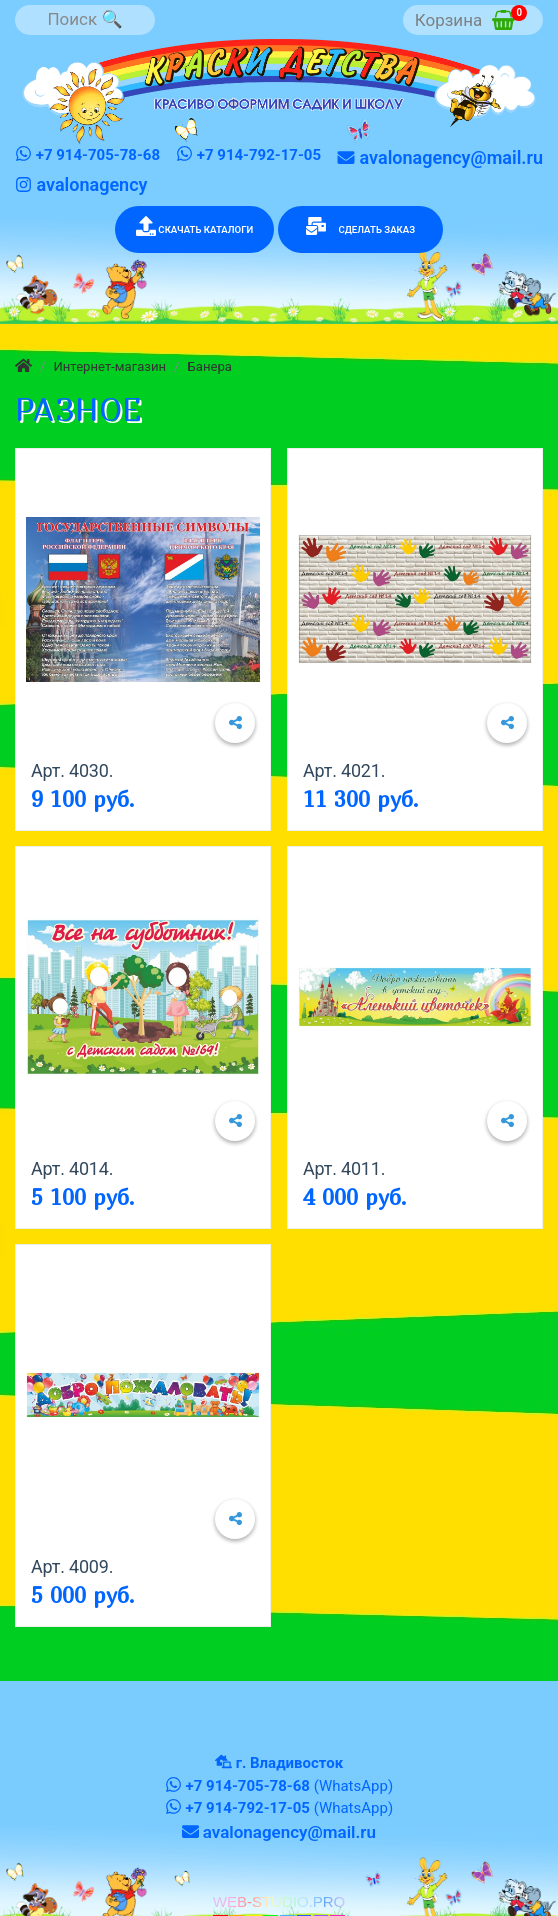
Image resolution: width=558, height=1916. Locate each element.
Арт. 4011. (344, 1168)
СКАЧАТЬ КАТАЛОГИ (194, 226)
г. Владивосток (289, 1763)
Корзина (471, 17)
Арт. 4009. (72, 1566)
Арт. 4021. (344, 770)
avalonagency (81, 184)
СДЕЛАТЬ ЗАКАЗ (360, 226)
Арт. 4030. (72, 770)
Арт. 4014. (72, 1168)
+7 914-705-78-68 (87, 154)
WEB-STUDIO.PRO (279, 1901)
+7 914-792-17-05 (248, 154)
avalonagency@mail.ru (440, 157)
